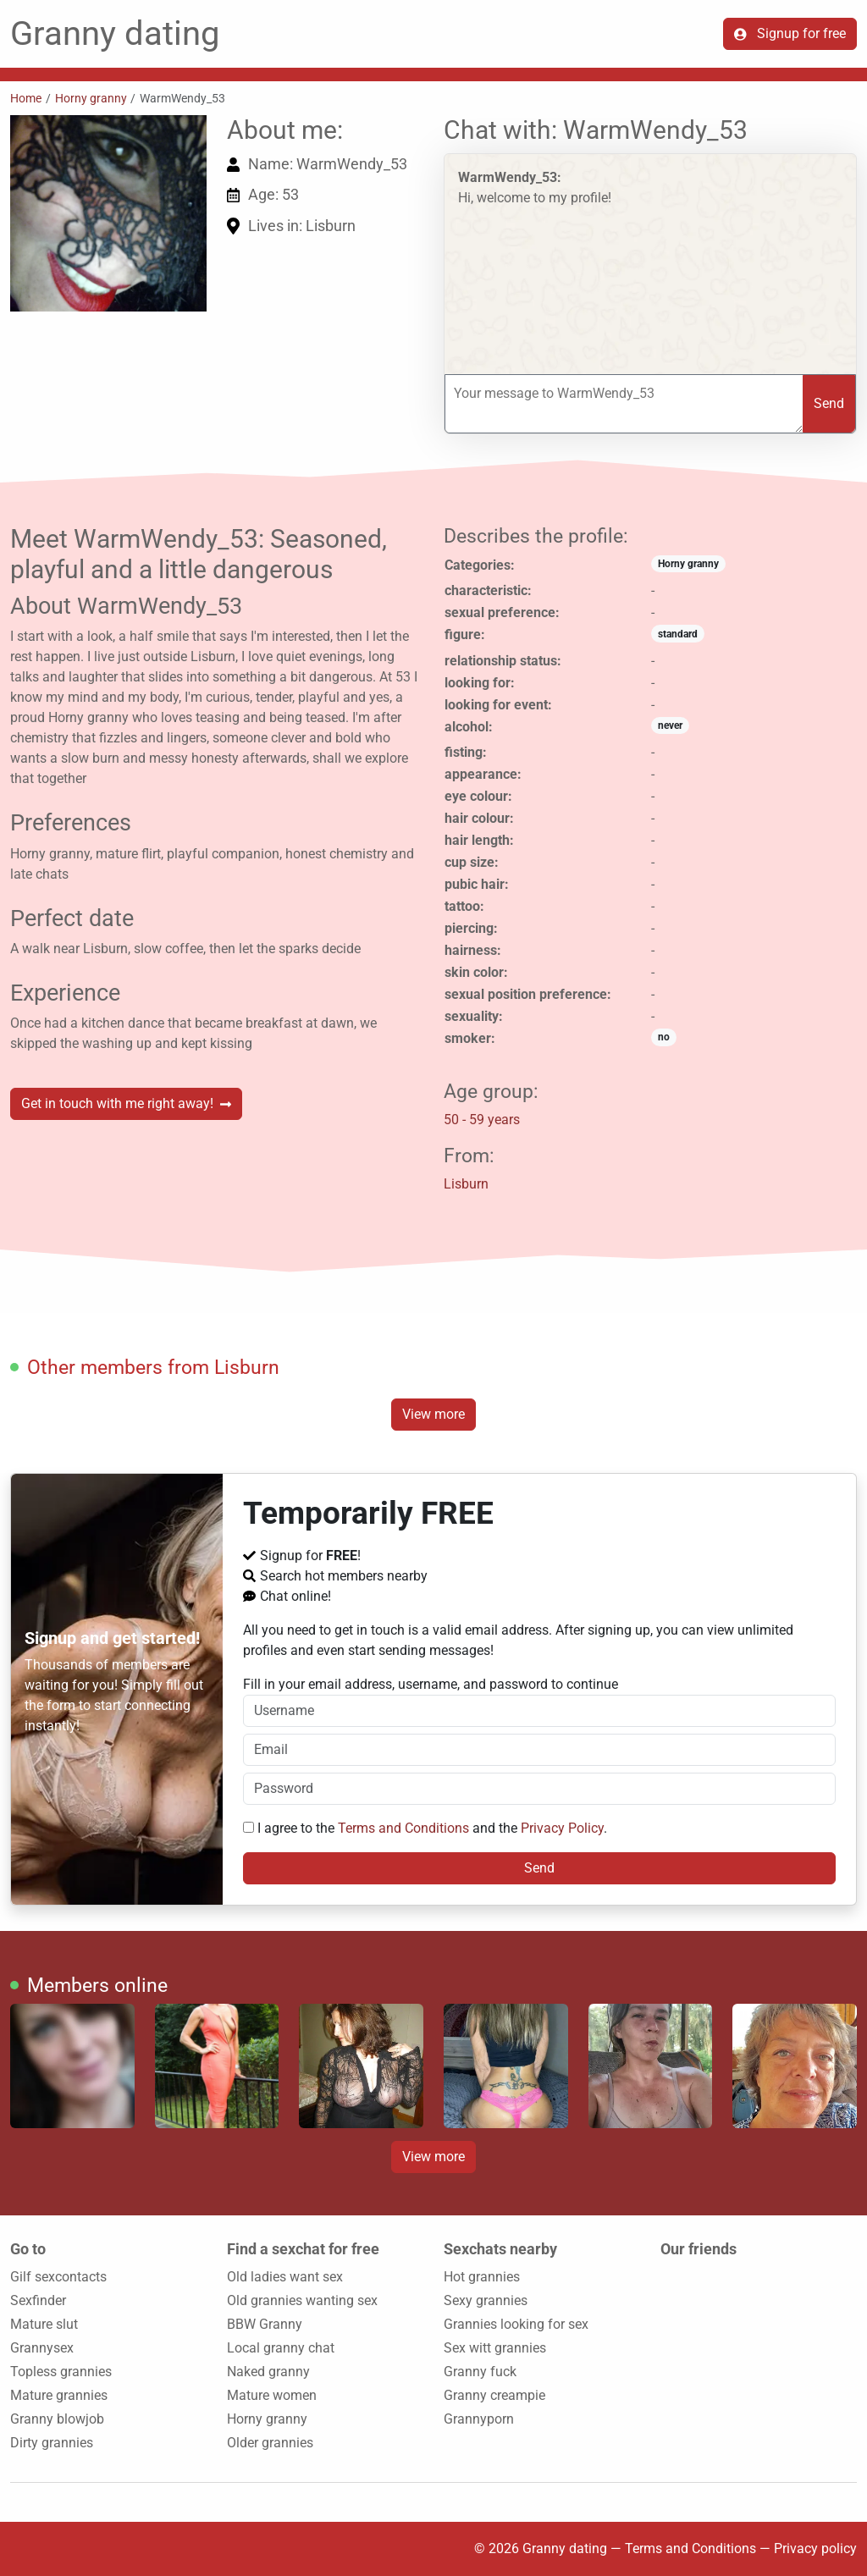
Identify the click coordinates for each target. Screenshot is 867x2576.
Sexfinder (38, 2300)
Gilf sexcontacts (58, 2277)
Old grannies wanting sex (302, 2300)
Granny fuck (480, 2372)
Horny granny (91, 98)
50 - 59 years (482, 1119)
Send (829, 403)
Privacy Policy (562, 1828)
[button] (108, 213)
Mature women (272, 2395)
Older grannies (270, 2443)
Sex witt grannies (495, 2348)
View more (433, 1414)
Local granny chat (280, 2348)
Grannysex (42, 2348)
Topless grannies (61, 2372)
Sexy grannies (485, 2300)
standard (678, 634)
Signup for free (790, 33)
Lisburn (466, 1184)
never (670, 725)
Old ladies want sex (285, 2277)
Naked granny (268, 2372)
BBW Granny (264, 2324)
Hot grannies (482, 2277)
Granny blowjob (57, 2419)
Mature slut (44, 2324)
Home (25, 98)
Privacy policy (815, 2548)
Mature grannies (59, 2395)
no (664, 1037)
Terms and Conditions (403, 1828)
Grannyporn (479, 2419)
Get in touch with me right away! (126, 1103)
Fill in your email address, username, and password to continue (540, 1701)
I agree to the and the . (425, 1828)
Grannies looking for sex (516, 2324)
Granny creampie (494, 2395)
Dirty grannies (51, 2443)
